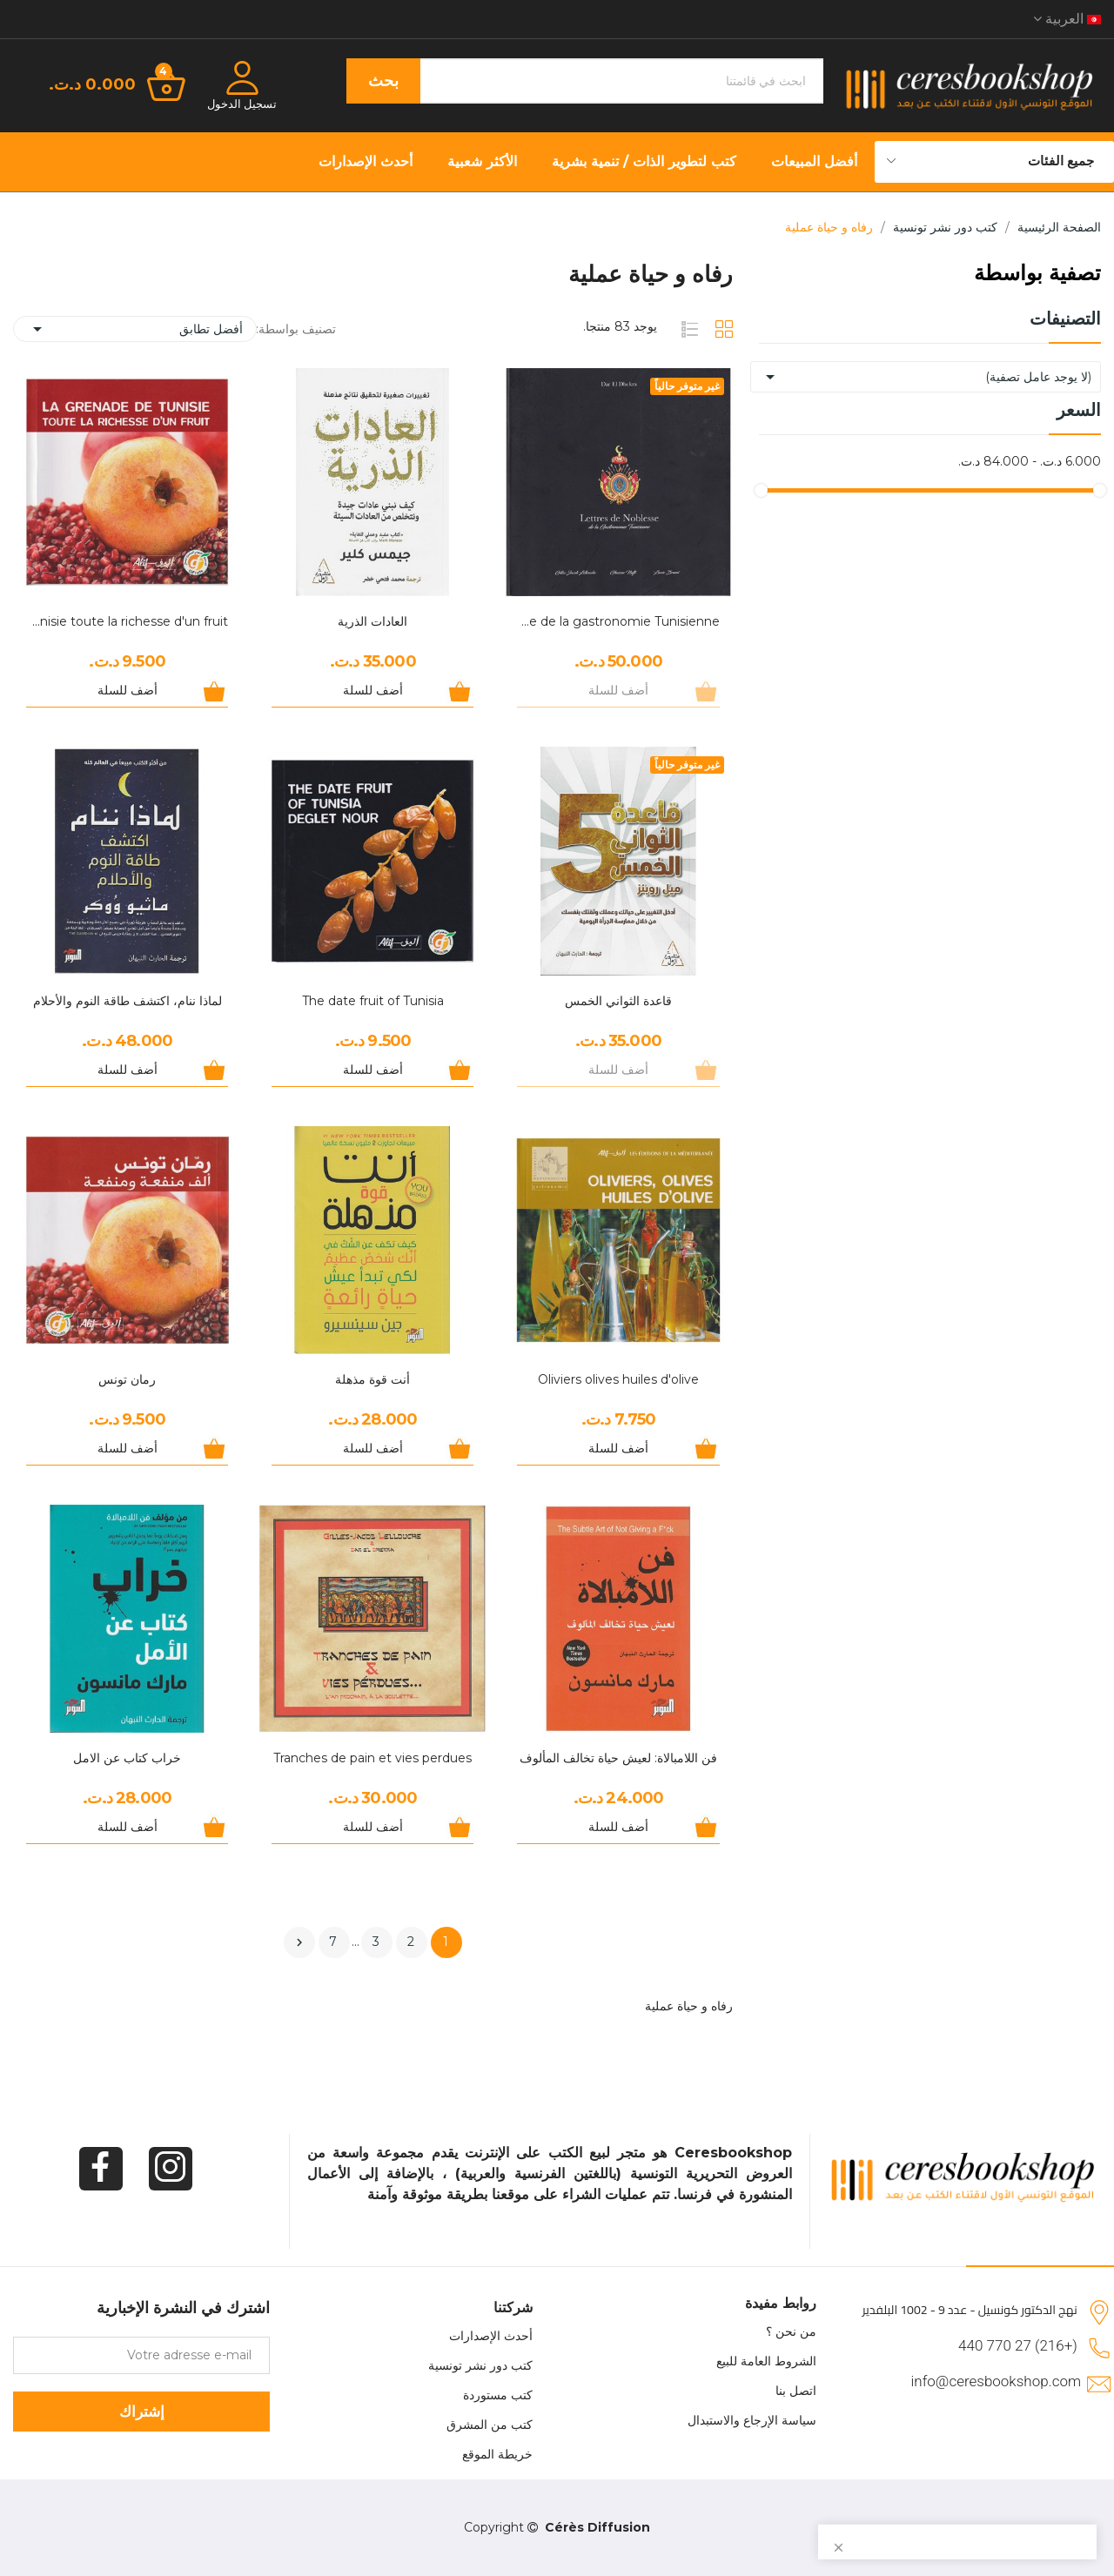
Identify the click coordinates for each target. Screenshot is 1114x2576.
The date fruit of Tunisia (373, 1001)
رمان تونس (127, 1379)
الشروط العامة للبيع (766, 2361)
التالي (299, 1942)
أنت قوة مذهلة (372, 1379)
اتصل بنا (795, 2390)
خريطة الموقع (497, 2454)
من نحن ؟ (791, 2331)
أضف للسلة (373, 690)
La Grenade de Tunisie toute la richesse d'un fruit (127, 621)
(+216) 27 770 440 (1017, 2345)
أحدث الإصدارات (491, 2336)
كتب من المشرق (489, 2424)
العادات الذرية (372, 621)
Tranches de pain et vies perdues (372, 1758)
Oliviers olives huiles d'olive (618, 1379)
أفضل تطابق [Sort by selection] (135, 329)
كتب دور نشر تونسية (480, 2365)
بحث (383, 81)
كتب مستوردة (498, 2395)
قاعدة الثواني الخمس (618, 1001)
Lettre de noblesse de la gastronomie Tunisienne (618, 621)
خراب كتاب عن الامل (127, 1758)
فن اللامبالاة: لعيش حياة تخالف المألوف (618, 1758)
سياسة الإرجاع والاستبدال (752, 2420)
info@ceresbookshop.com (996, 2381)
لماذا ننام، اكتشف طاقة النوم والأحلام (127, 1001)
